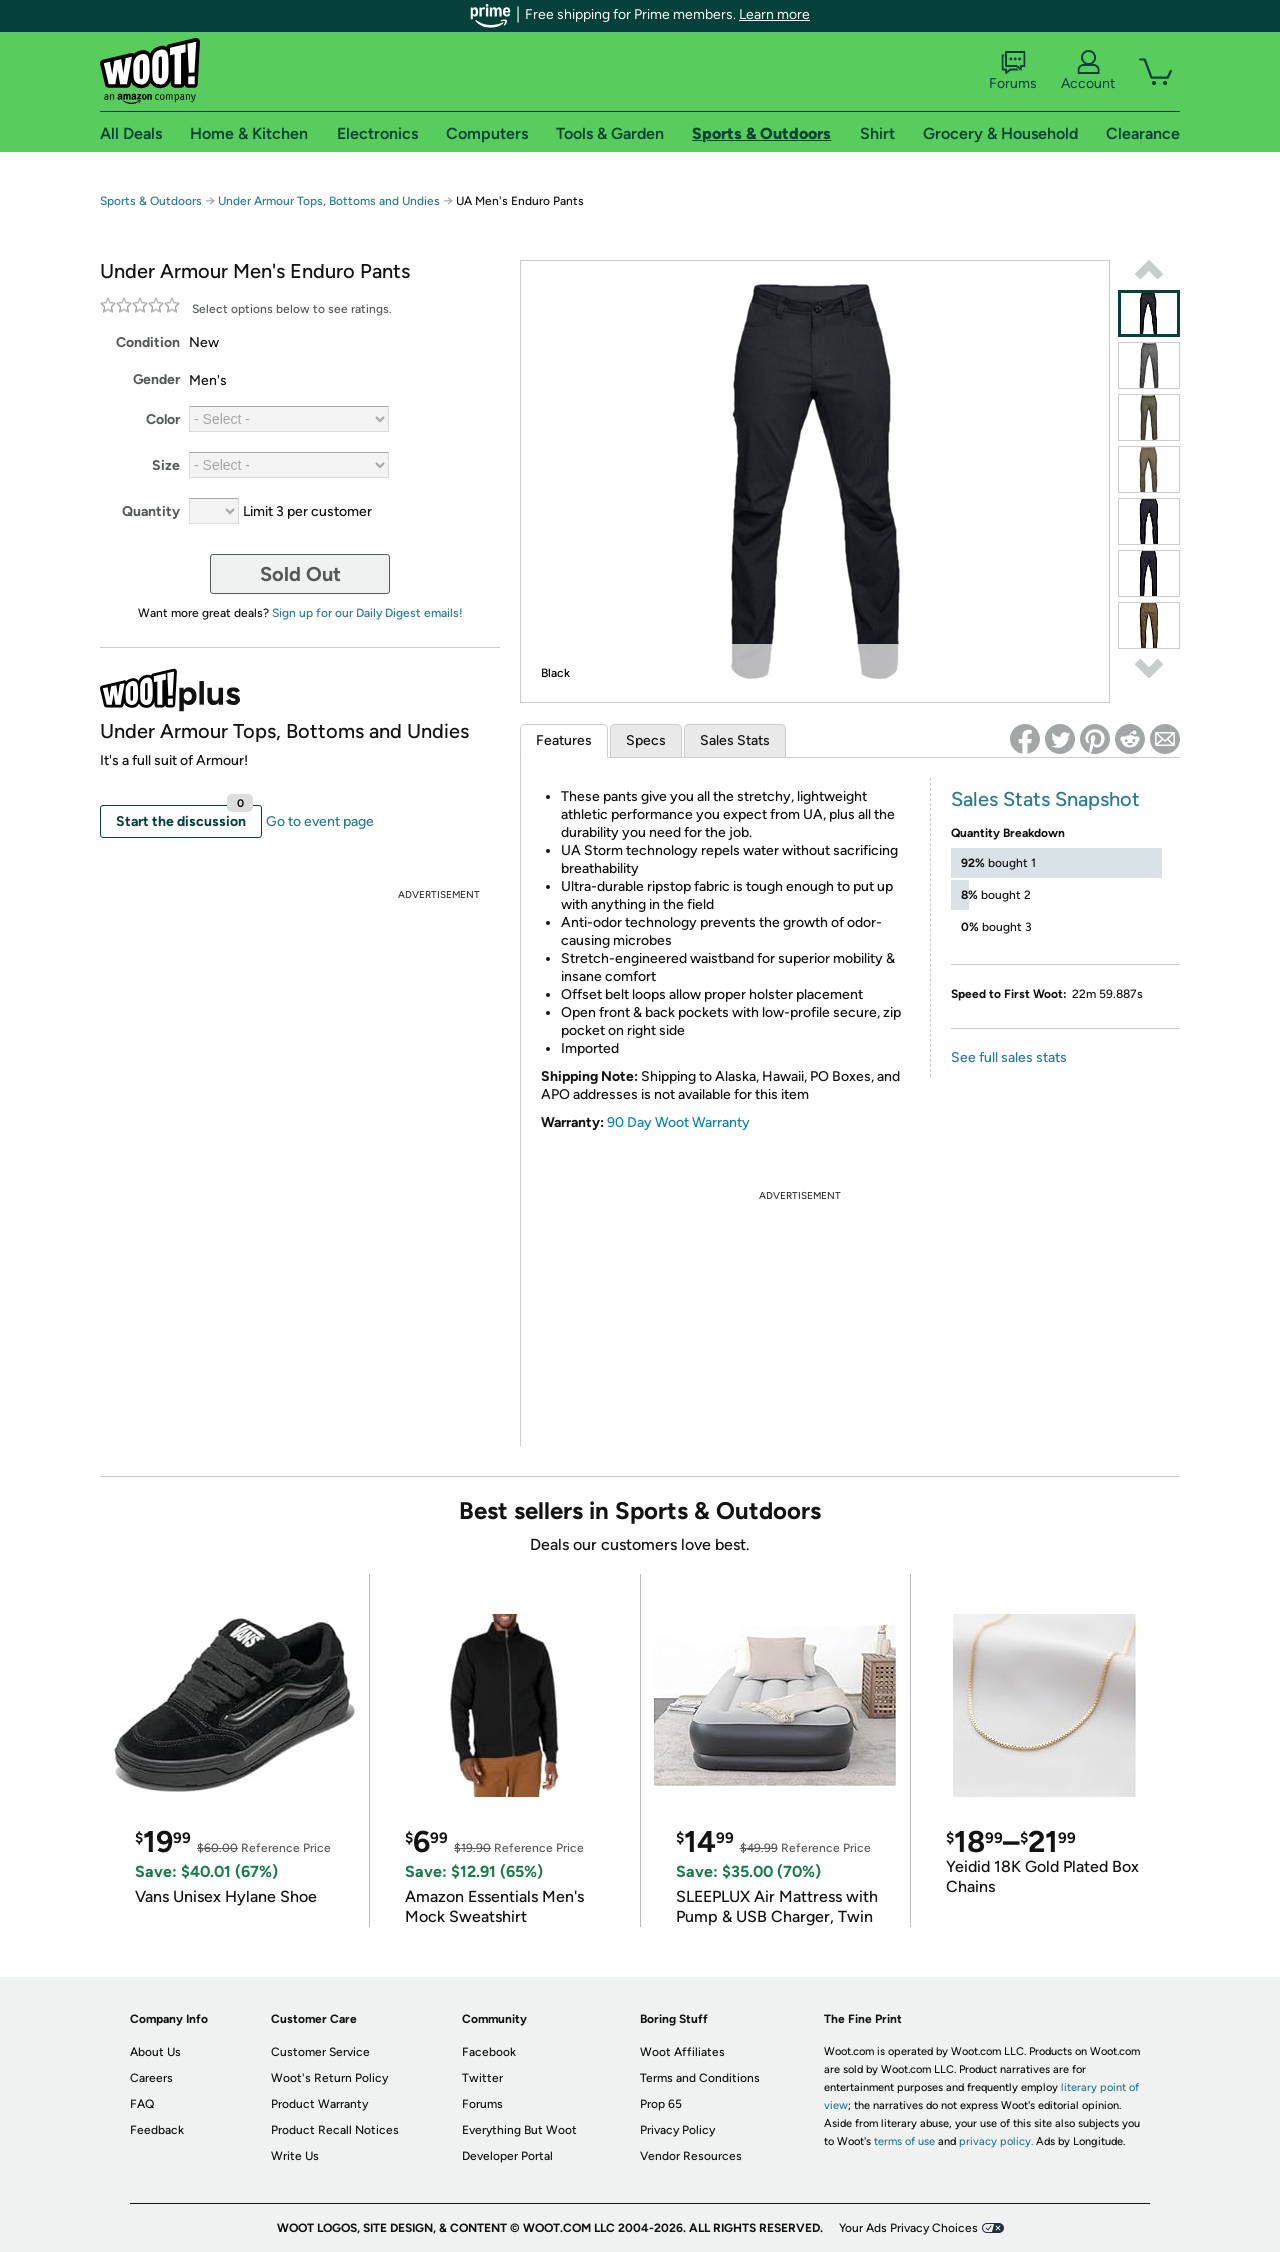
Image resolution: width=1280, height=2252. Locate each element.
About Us (155, 2052)
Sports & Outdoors (151, 201)
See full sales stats (1009, 1057)
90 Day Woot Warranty (678, 1122)
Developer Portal (507, 2156)
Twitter (482, 2078)
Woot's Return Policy (329, 2078)
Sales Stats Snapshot (1045, 799)
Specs (646, 740)
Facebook (489, 2052)
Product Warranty (319, 2104)
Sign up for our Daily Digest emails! (367, 613)
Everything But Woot (519, 2130)
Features (564, 740)
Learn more (774, 14)
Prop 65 (661, 2104)
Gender (156, 379)
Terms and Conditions (700, 2078)
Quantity (151, 511)
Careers (151, 2078)
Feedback (157, 2130)
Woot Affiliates (682, 2052)
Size (166, 465)
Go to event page (320, 821)
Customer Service (320, 2052)
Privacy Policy (677, 2130)
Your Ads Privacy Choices (908, 2228)
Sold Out (300, 574)
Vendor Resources (691, 2156)
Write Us (295, 2156)
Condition (148, 342)
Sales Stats (735, 740)
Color (163, 419)
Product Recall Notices (335, 2130)
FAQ (142, 2104)
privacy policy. (996, 2141)
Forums (1013, 71)
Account (1088, 71)
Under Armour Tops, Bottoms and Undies (329, 201)
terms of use (904, 2141)
